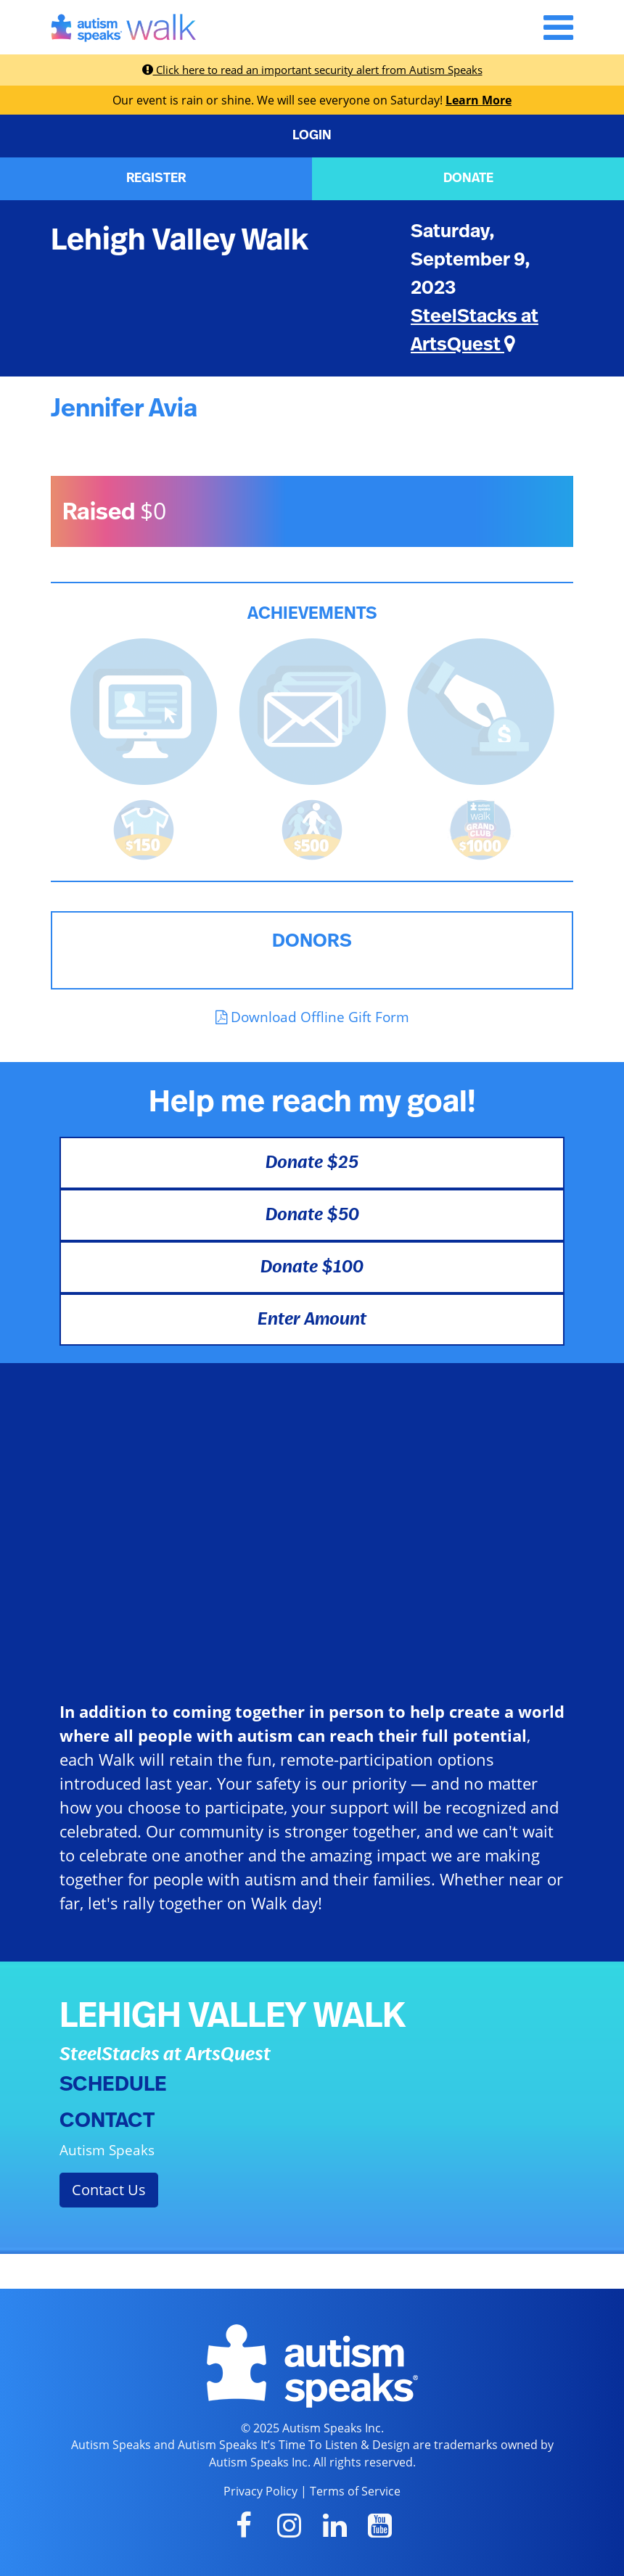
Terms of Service (355, 2491)
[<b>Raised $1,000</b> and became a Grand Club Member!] (480, 828)
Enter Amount (312, 1319)
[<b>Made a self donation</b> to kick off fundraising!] (480, 710)
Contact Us (109, 2190)
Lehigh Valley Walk (179, 240)
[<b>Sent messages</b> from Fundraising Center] (312, 710)
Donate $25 (312, 1163)
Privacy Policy (260, 2491)
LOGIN (312, 135)
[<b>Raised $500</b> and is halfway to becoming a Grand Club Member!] (312, 828)
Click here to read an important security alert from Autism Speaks (312, 69)
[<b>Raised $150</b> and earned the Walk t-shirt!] (143, 828)
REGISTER (156, 178)
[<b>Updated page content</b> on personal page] (143, 710)
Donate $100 (312, 1267)
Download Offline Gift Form (312, 1016)
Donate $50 (312, 1215)
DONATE (468, 178)
